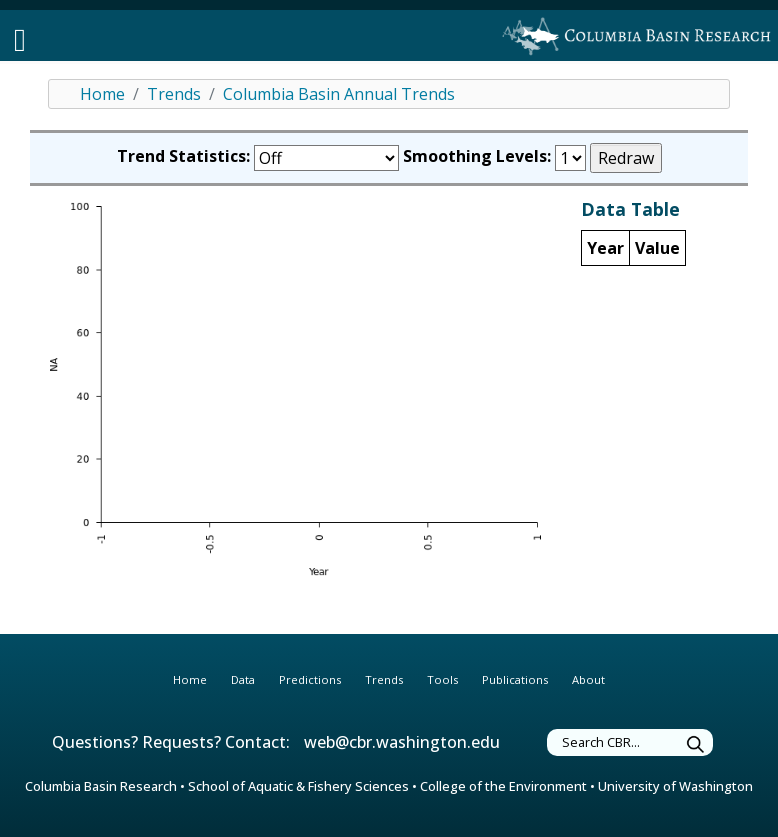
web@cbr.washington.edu (402, 742)
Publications (515, 679)
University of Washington (675, 786)
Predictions (310, 679)
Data (243, 679)
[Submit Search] (696, 745)
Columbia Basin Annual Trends (339, 94)
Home (102, 94)
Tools (442, 679)
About (588, 679)
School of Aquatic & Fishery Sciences (298, 786)
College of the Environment (503, 786)
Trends (174, 94)
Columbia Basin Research (101, 786)
